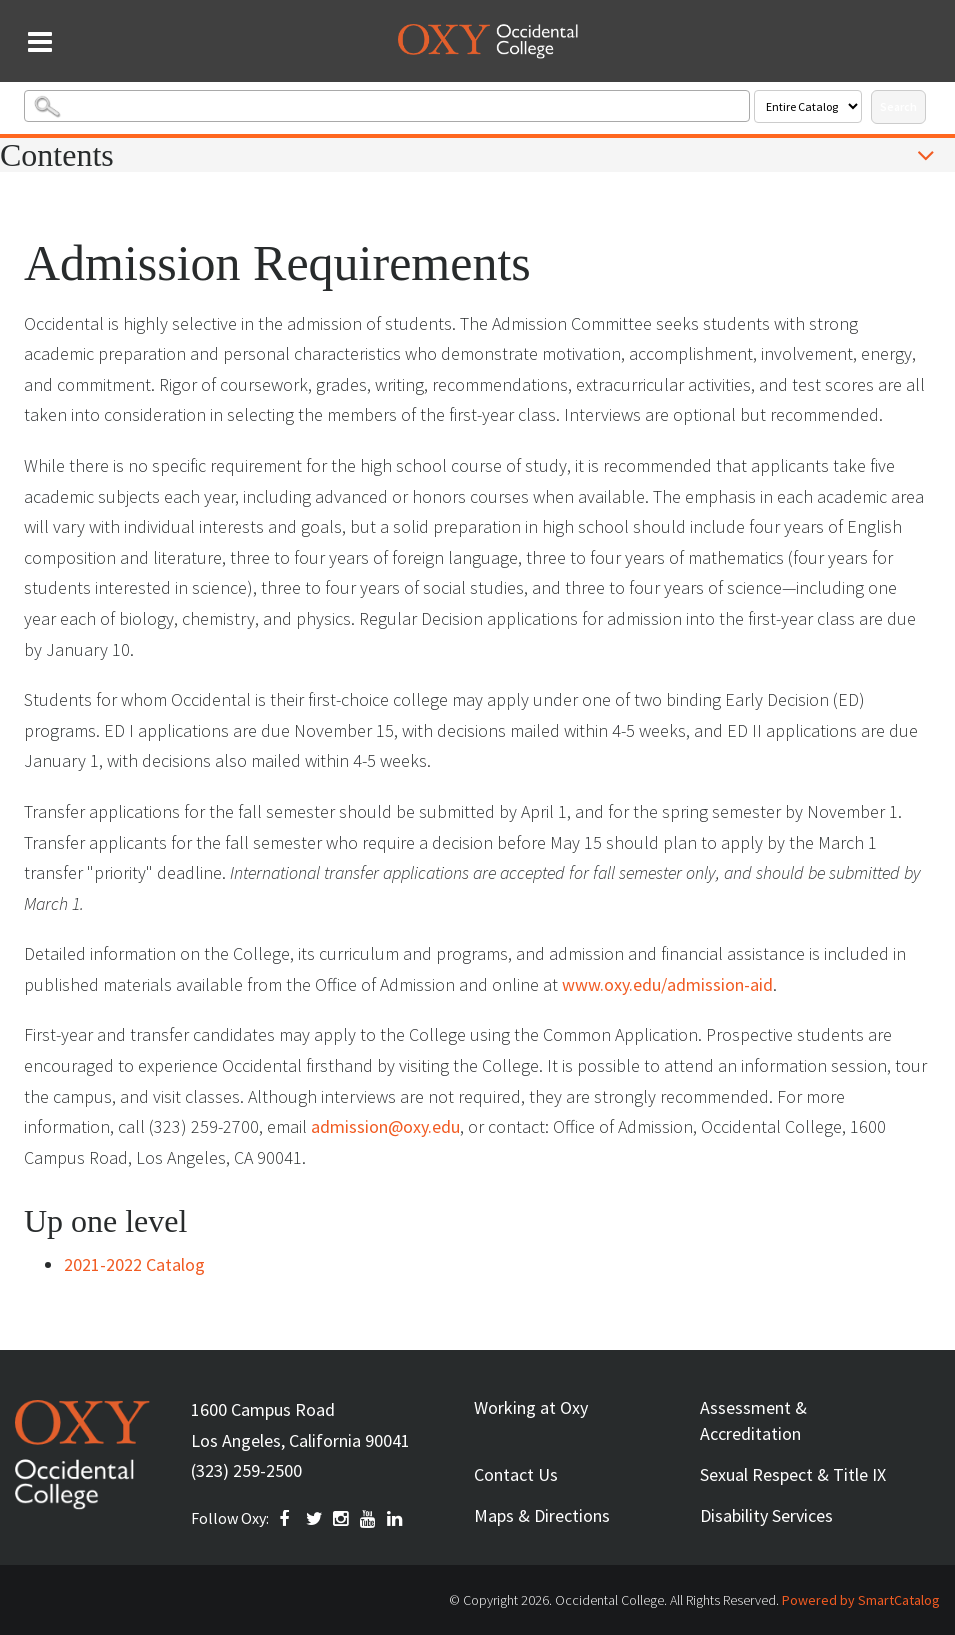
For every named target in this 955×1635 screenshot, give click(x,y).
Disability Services (766, 1515)
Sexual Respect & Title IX (793, 1474)
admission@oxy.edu (385, 1126)
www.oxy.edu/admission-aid (667, 984)
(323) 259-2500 (246, 1470)
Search (898, 106)
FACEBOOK (288, 1519)
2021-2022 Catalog (134, 1264)
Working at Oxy (531, 1407)
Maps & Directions (542, 1515)
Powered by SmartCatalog (861, 1600)
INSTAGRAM (342, 1519)
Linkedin (396, 1519)
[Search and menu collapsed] (40, 42)
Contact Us (516, 1474)
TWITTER (315, 1519)
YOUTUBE (369, 1519)
